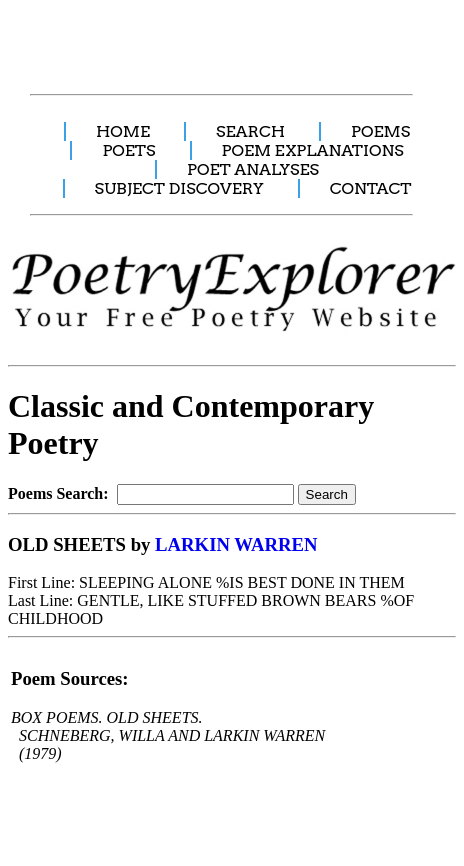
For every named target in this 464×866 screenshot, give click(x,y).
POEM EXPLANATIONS (313, 150)
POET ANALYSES (253, 169)
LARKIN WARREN (236, 544)
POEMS (380, 131)
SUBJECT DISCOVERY (179, 188)
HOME (123, 131)
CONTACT (371, 188)
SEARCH (250, 131)
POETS (128, 150)
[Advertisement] (193, 36)
